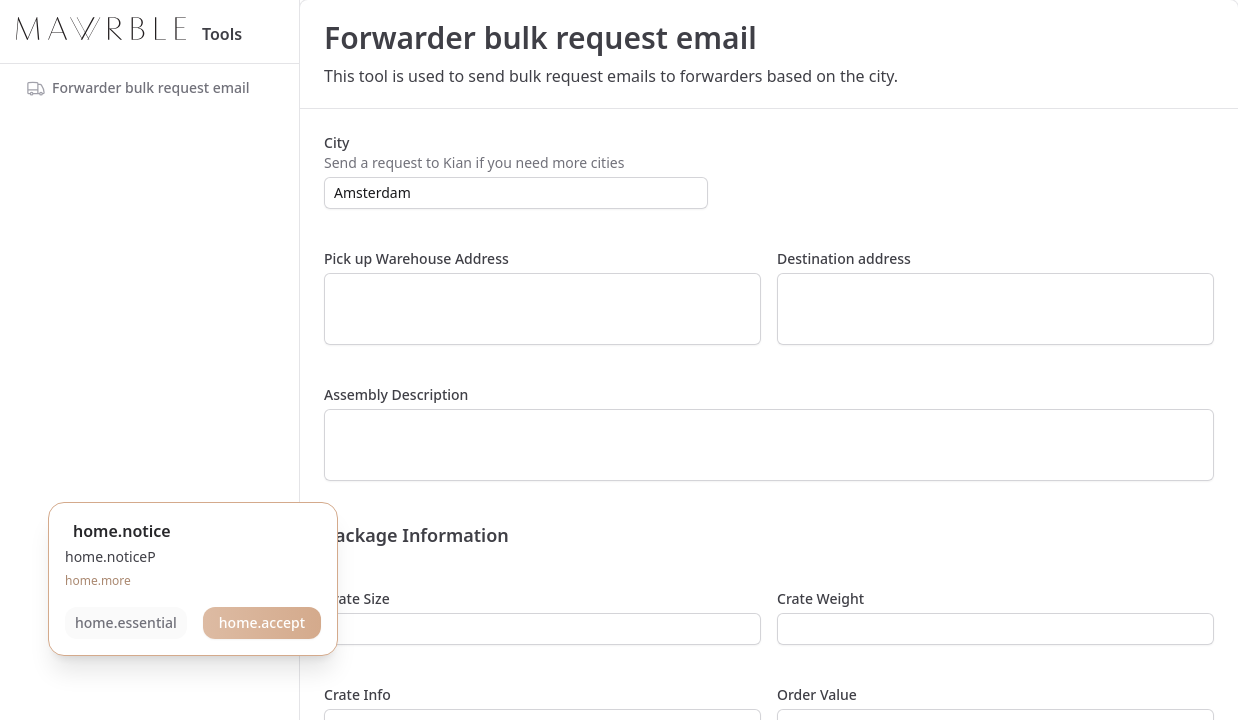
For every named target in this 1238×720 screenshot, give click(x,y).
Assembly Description (396, 394)
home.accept (262, 622)
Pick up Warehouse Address (416, 258)
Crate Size (357, 598)
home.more (98, 580)
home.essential (126, 622)
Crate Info (357, 694)
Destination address (844, 258)
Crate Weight (820, 598)
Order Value (817, 694)
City (336, 142)
